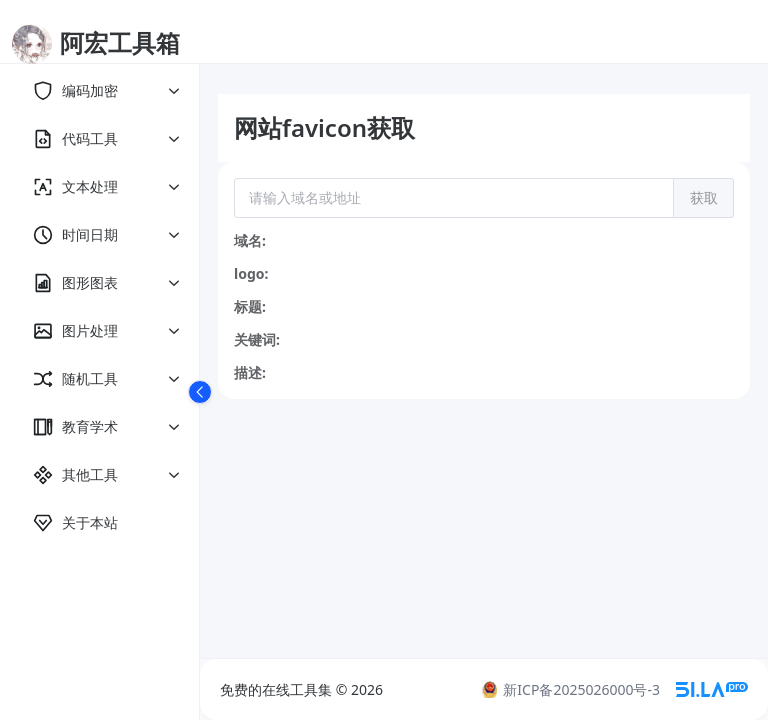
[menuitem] (100, 91)
